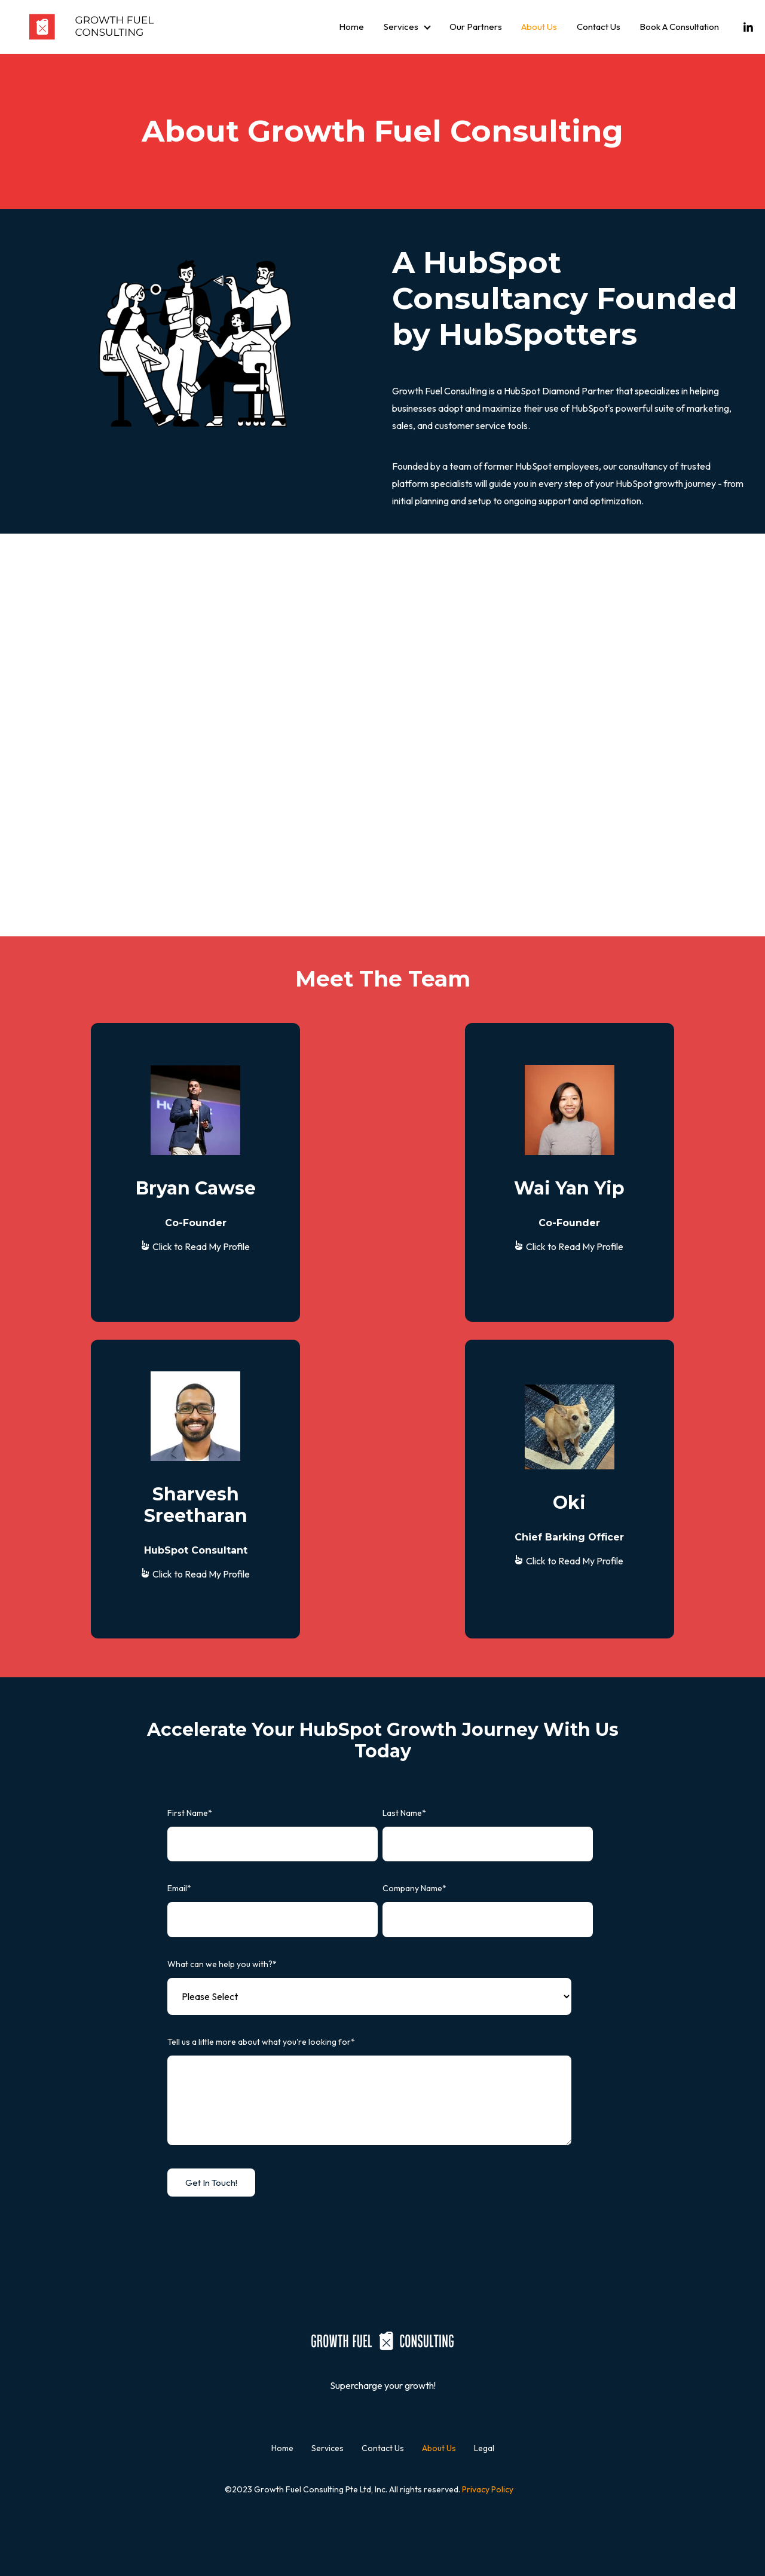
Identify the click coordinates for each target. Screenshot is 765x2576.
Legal (484, 2448)
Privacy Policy (487, 2489)
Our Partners (475, 26)
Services (401, 26)
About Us (539, 26)
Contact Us (598, 26)
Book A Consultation (679, 26)
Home (351, 26)
